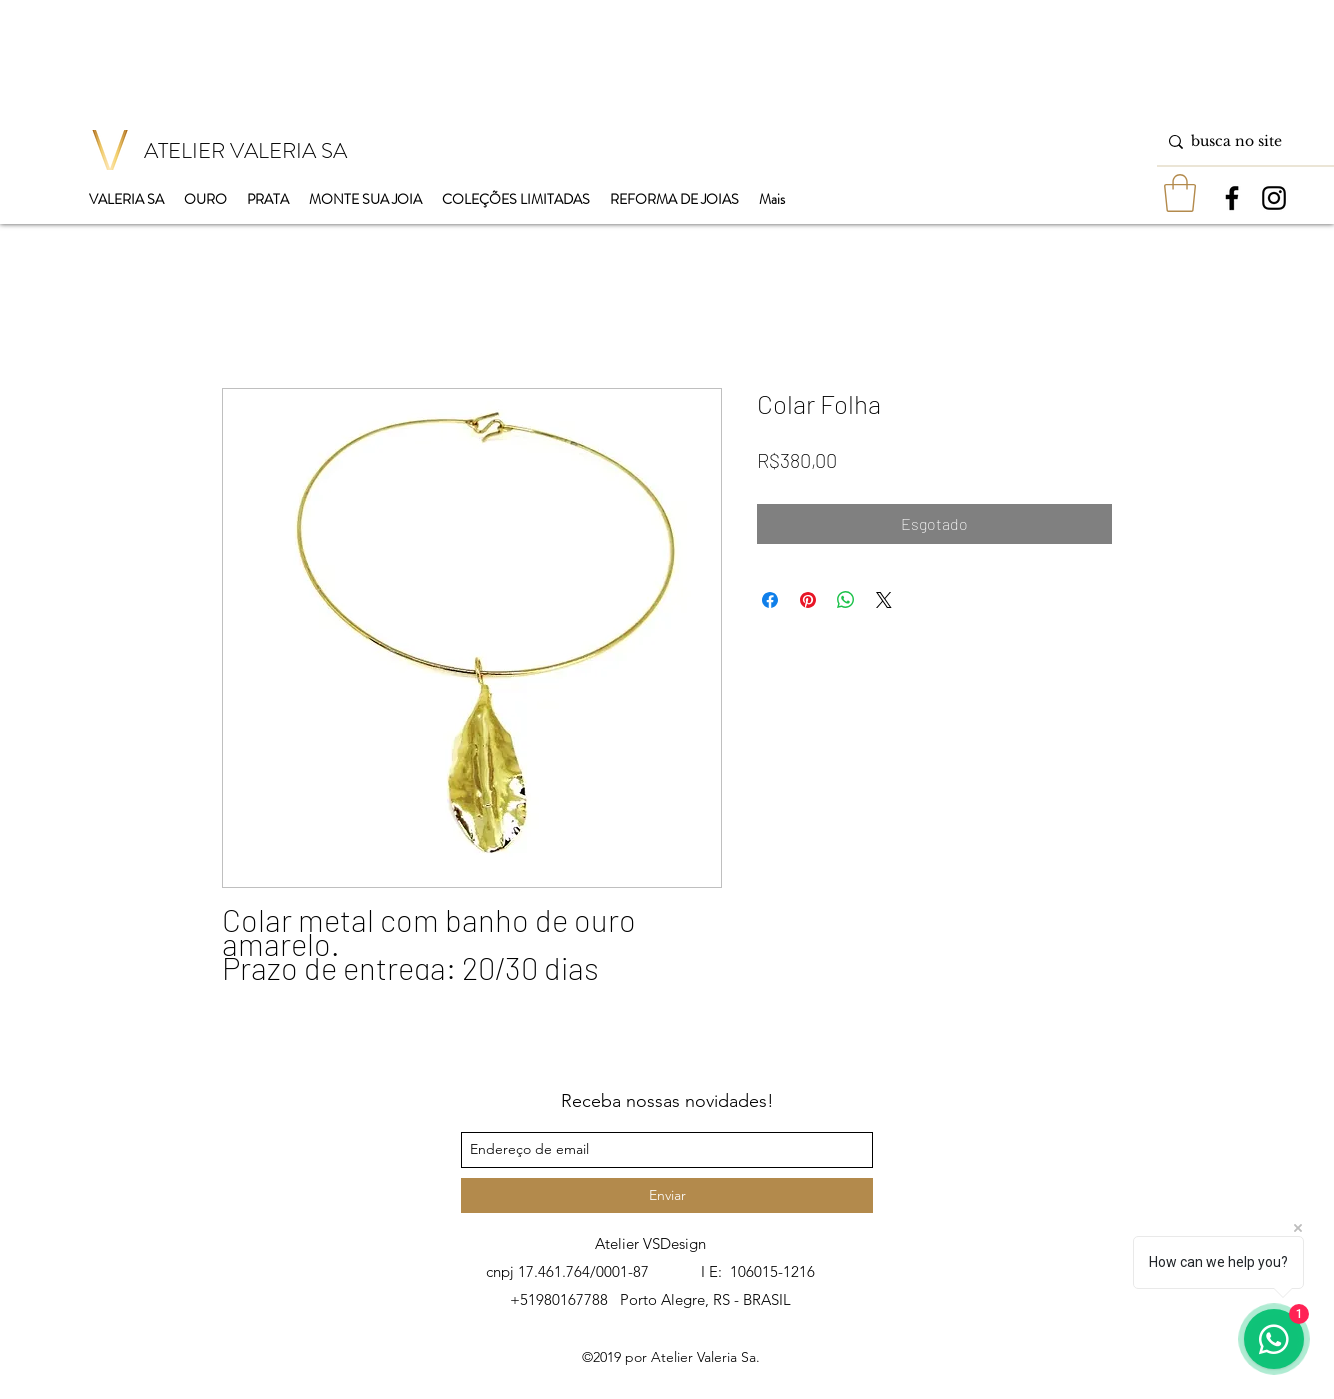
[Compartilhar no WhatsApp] (846, 600)
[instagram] (1274, 198)
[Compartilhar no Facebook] (770, 600)
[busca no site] (1241, 141)
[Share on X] (884, 600)
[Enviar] (667, 1195)
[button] (1180, 193)
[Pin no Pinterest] (808, 600)
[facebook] (1232, 198)
